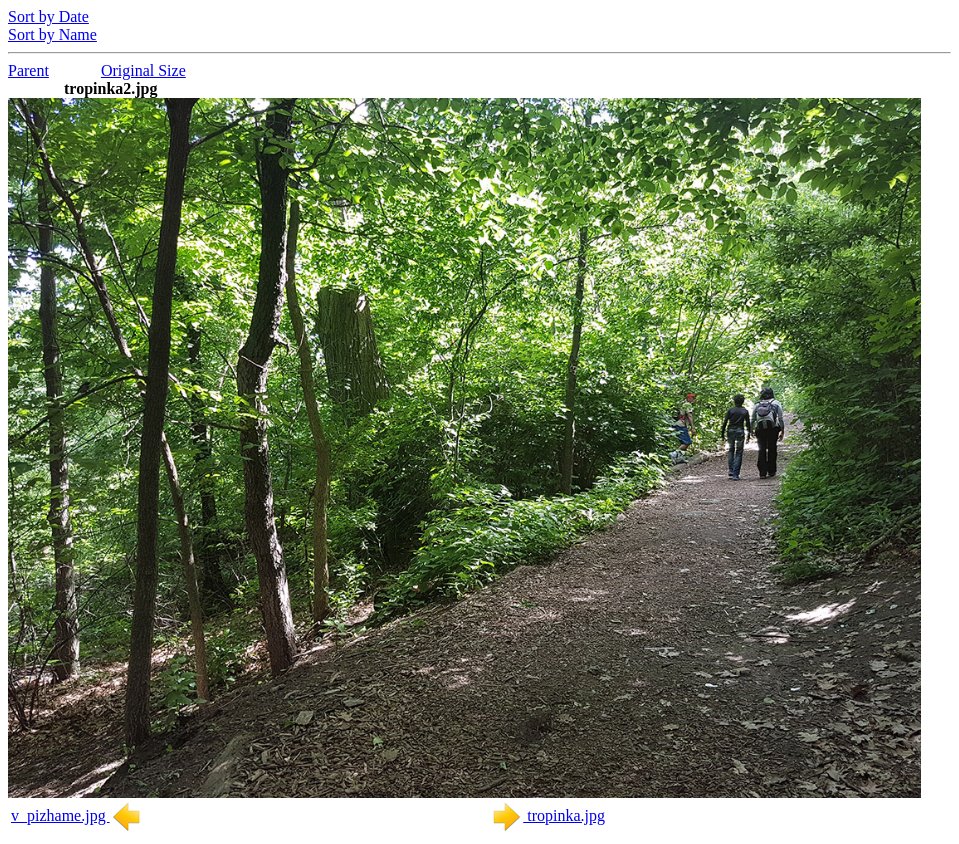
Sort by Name (52, 34)
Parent (28, 70)
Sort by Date (48, 16)
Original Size (143, 70)
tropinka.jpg (548, 815)
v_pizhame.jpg (76, 815)
